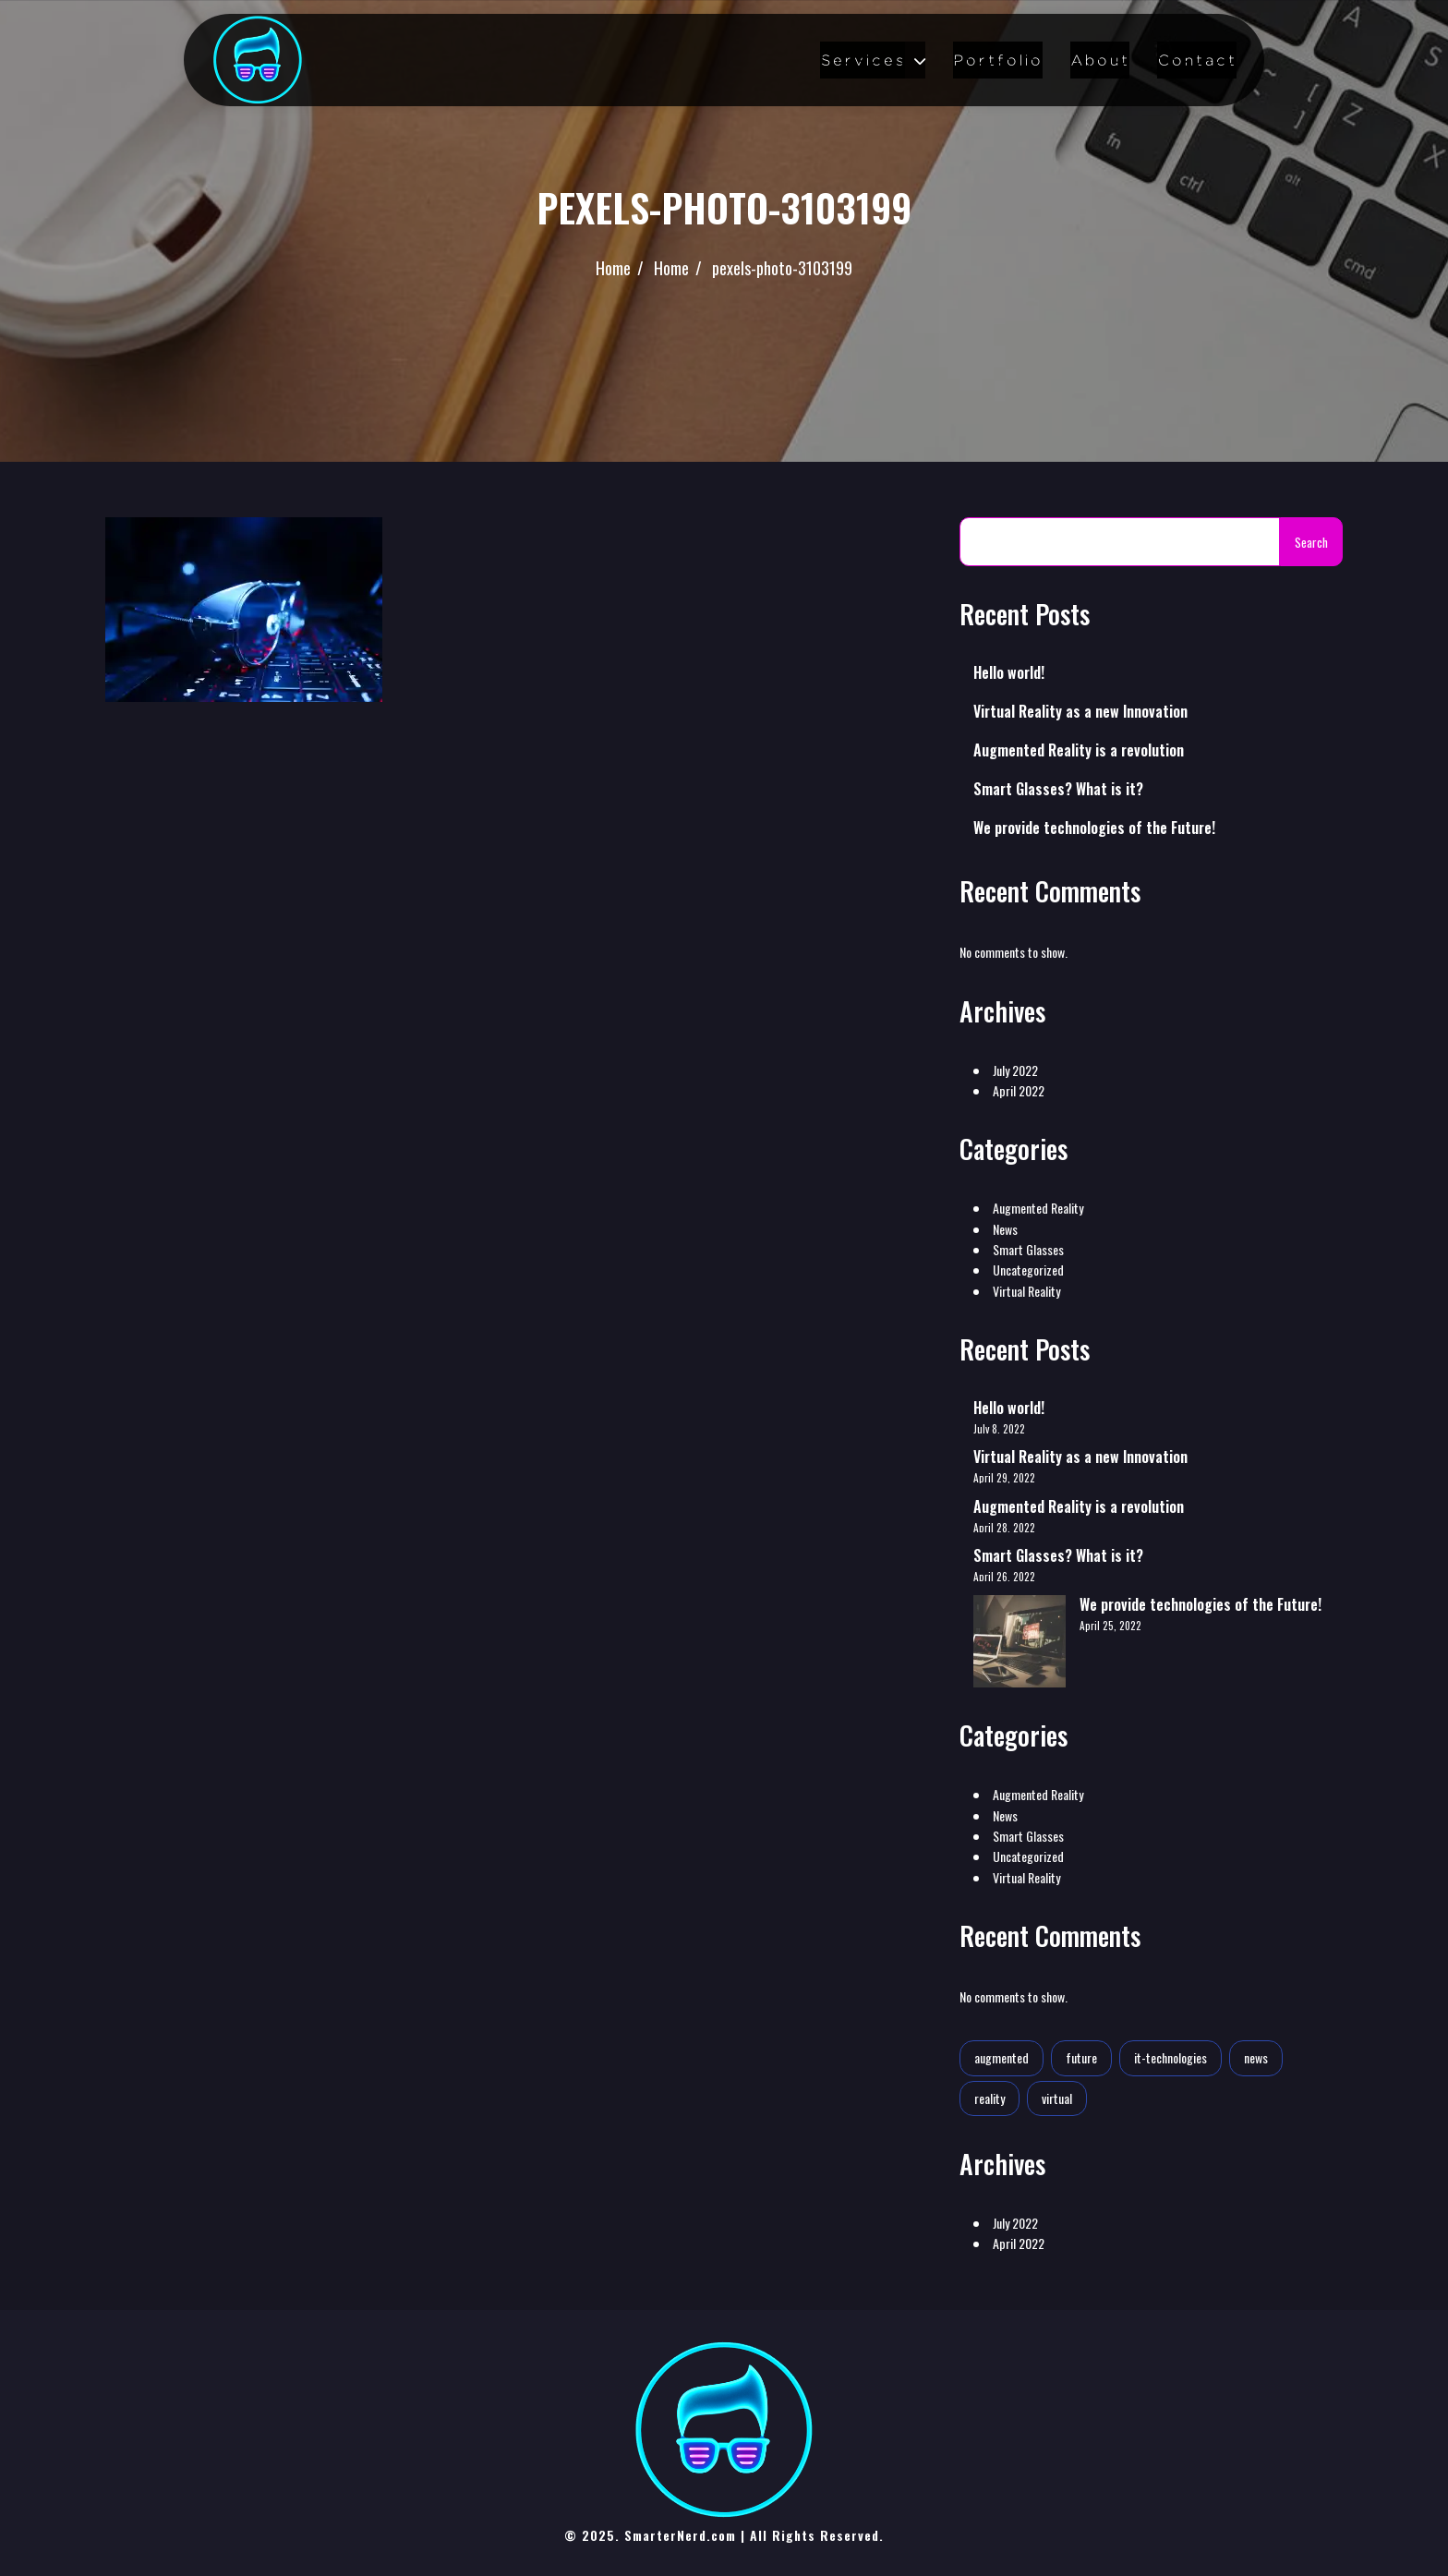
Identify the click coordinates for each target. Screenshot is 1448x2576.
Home (613, 268)
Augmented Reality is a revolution (1078, 750)
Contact (1197, 60)
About (1099, 60)
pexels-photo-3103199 (782, 268)
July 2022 (1015, 1070)
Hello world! (1008, 672)
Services (862, 60)
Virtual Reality (1026, 1290)
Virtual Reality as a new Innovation (1080, 711)
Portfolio (998, 60)
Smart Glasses (1028, 1249)
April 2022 (1018, 1090)
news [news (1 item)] (1256, 2057)
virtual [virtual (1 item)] (1057, 2098)
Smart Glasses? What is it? (1058, 789)
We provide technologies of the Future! (1094, 827)
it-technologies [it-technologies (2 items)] (1170, 2057)
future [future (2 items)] (1081, 2057)
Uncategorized (1028, 1269)
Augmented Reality (1038, 1207)
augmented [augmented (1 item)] (1001, 2057)
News (1005, 1229)
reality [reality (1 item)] (989, 2098)
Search (1311, 542)
